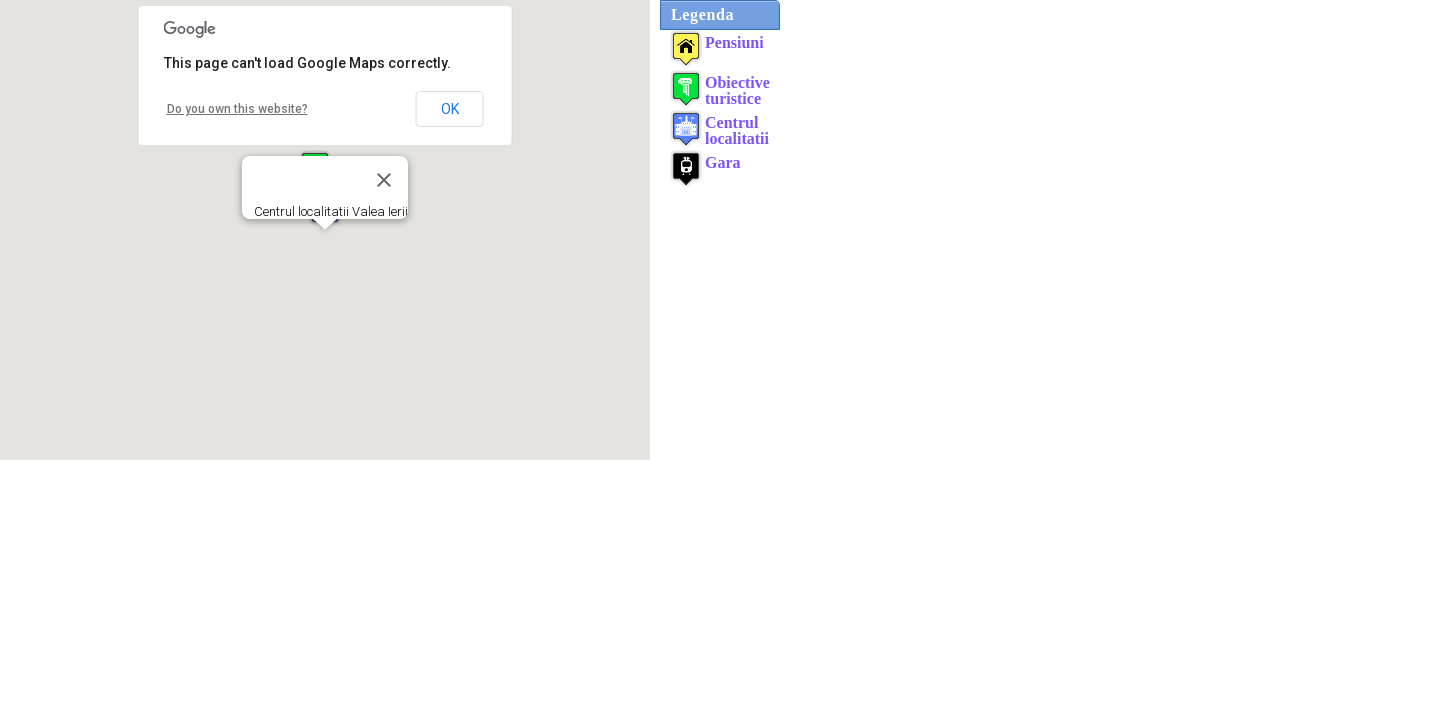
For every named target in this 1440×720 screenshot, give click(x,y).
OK (450, 109)
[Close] (384, 180)
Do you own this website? (237, 109)
